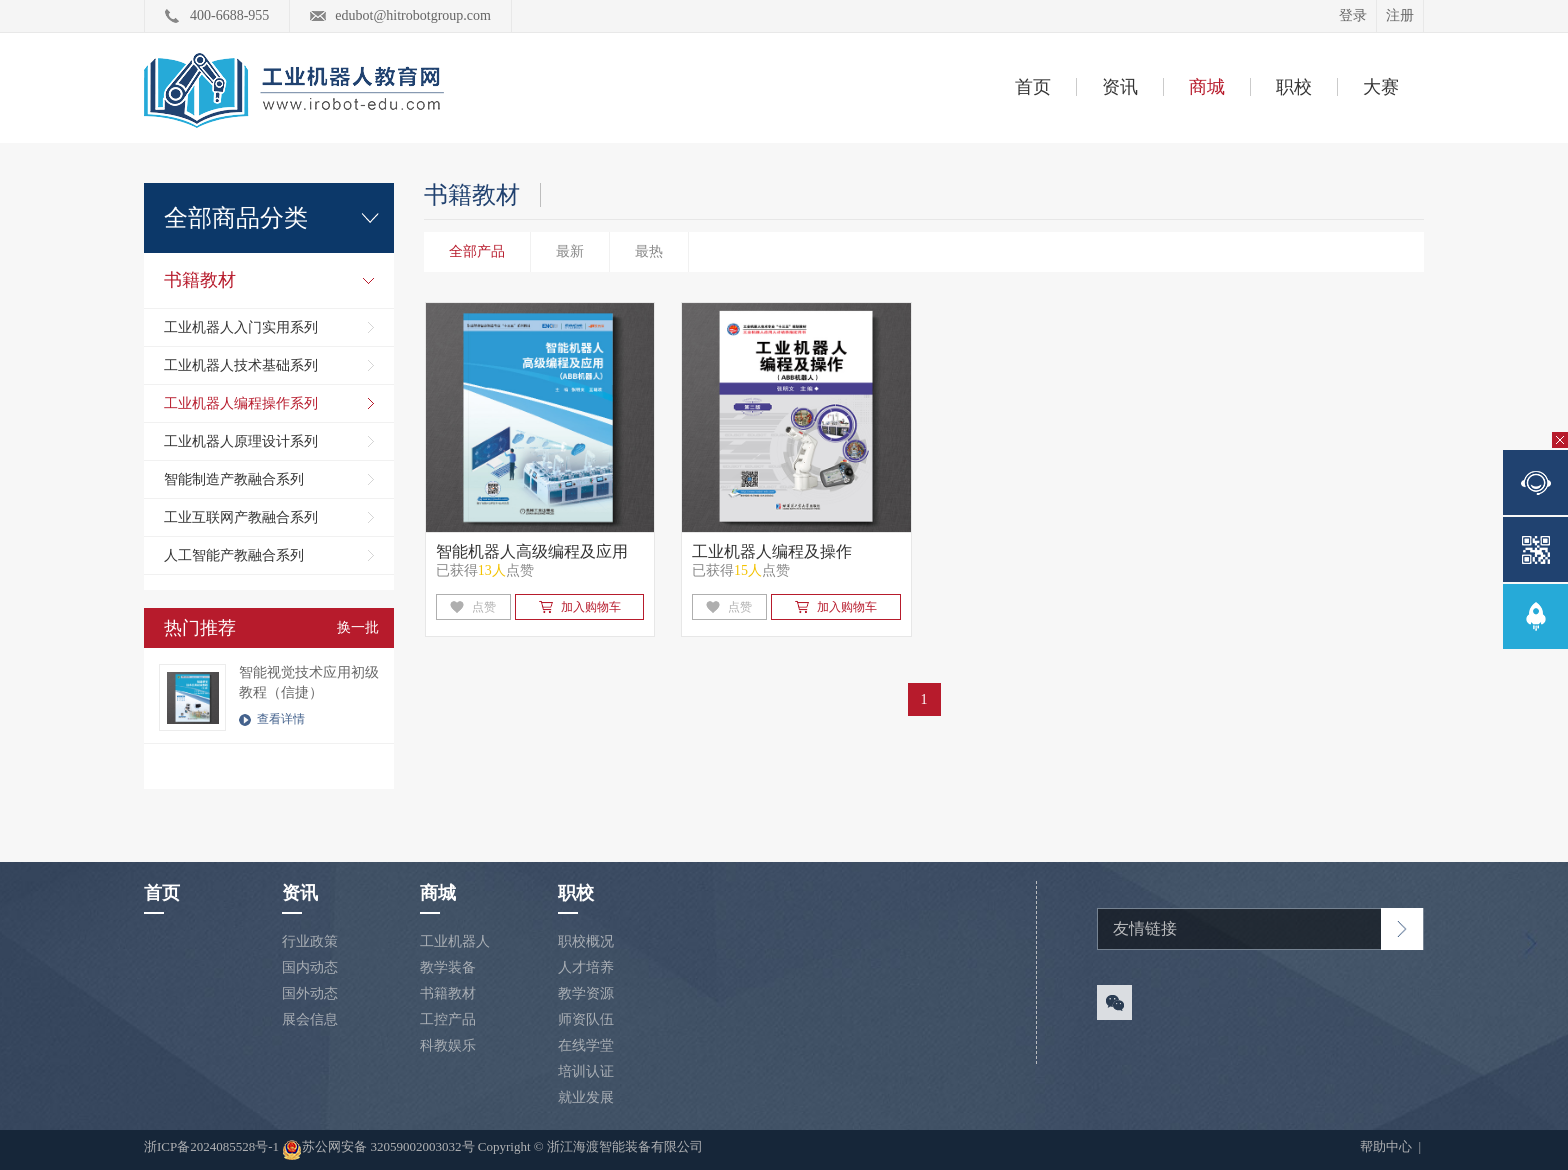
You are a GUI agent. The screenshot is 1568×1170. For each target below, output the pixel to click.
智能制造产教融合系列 (234, 479)
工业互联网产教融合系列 (241, 517)
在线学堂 (586, 1045)
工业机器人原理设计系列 (241, 441)
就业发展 (586, 1097)
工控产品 (448, 1019)
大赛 (1381, 87)
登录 (1353, 15)
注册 (1400, 15)
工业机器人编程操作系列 (241, 403)
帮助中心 (1387, 1146)
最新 (570, 251)
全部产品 (477, 251)
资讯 (1120, 87)
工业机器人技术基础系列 (241, 365)
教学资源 (586, 993)
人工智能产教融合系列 (234, 555)
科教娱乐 (448, 1045)
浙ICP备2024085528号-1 (213, 1146)
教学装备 (448, 967)
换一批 (358, 627)
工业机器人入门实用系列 (241, 327)
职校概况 (586, 941)
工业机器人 (455, 941)
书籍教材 (200, 280)
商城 (1207, 87)
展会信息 (310, 1019)
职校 (1294, 87)
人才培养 (586, 967)
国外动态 (310, 993)
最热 (649, 251)
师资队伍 (586, 1019)
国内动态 (310, 967)
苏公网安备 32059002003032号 (378, 1150)
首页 (1033, 87)
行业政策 (310, 941)
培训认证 (586, 1071)
